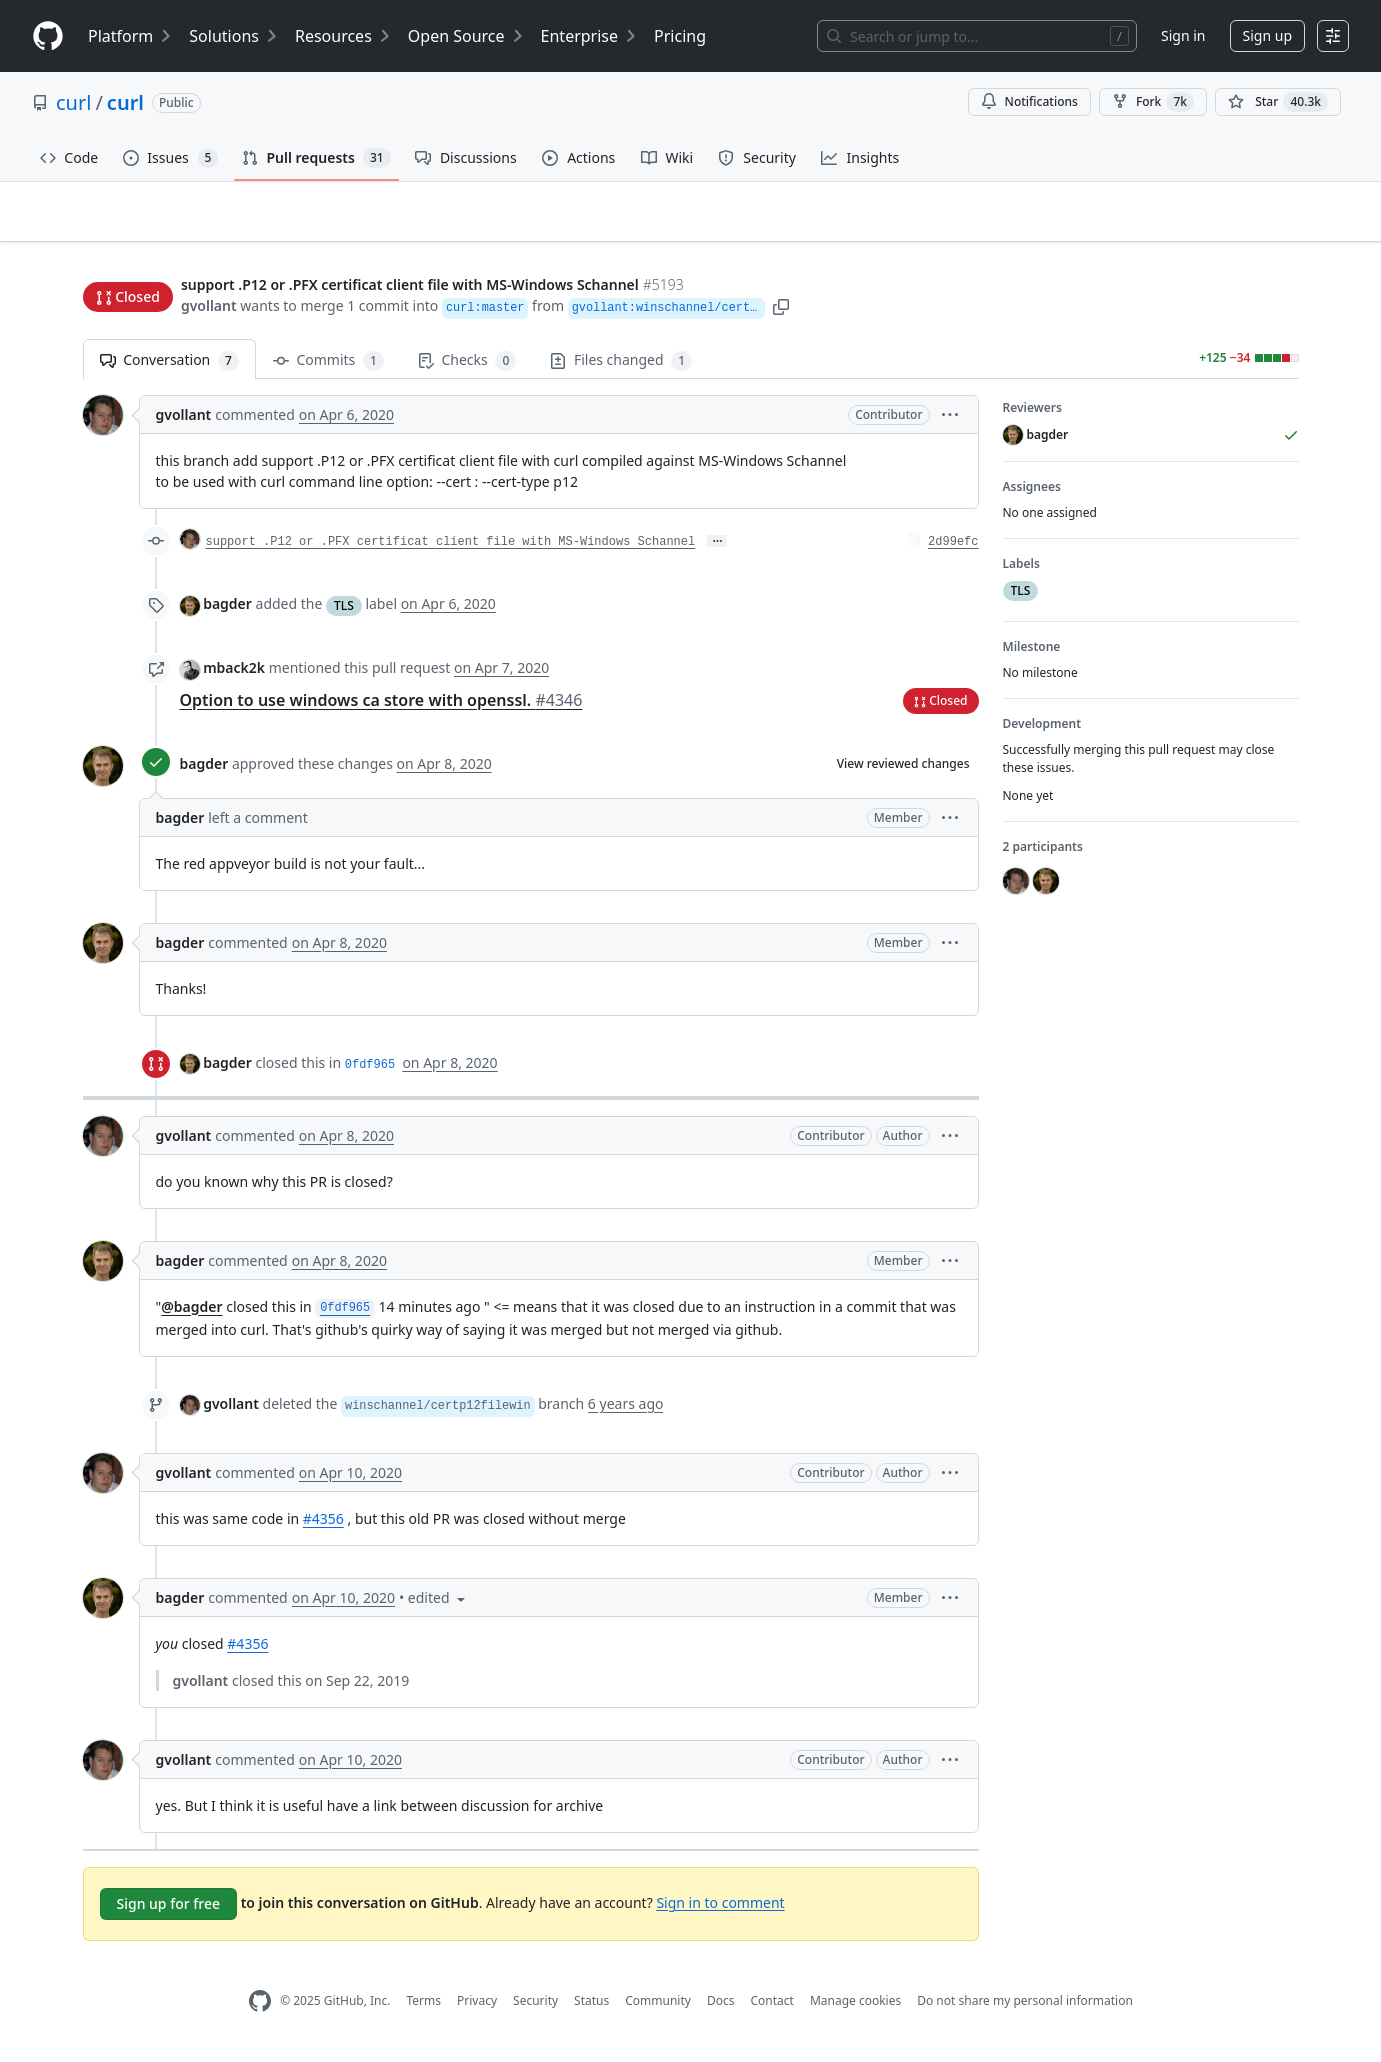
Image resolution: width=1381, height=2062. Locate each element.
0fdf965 (370, 1073)
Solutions (234, 36)
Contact (771, 2009)
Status (591, 2009)
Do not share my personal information (1025, 2009)
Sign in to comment (720, 1910)
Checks (467, 369)
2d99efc (953, 551)
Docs (721, 2009)
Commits (328, 369)
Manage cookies (855, 2009)
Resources (343, 36)
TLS (344, 613)
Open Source (466, 36)
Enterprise (589, 36)
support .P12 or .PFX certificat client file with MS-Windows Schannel (451, 551)
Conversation (169, 369)
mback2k (234, 676)
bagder (227, 612)
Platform (130, 36)
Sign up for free (169, 1911)
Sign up (1267, 35)
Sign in (1183, 35)
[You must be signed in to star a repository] (1278, 102)
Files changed (621, 369)
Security (535, 2009)
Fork (1153, 102)
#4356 (323, 1526)
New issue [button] (1236, 245)
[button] (841, 307)
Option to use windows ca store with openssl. (381, 708)
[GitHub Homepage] (260, 2009)
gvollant (209, 307)
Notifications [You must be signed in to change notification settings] (1029, 101)
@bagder (191, 1314)
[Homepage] (48, 36)
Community (658, 2009)
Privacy (477, 2009)
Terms (423, 2009)
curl (73, 102)
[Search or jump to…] (977, 36)
